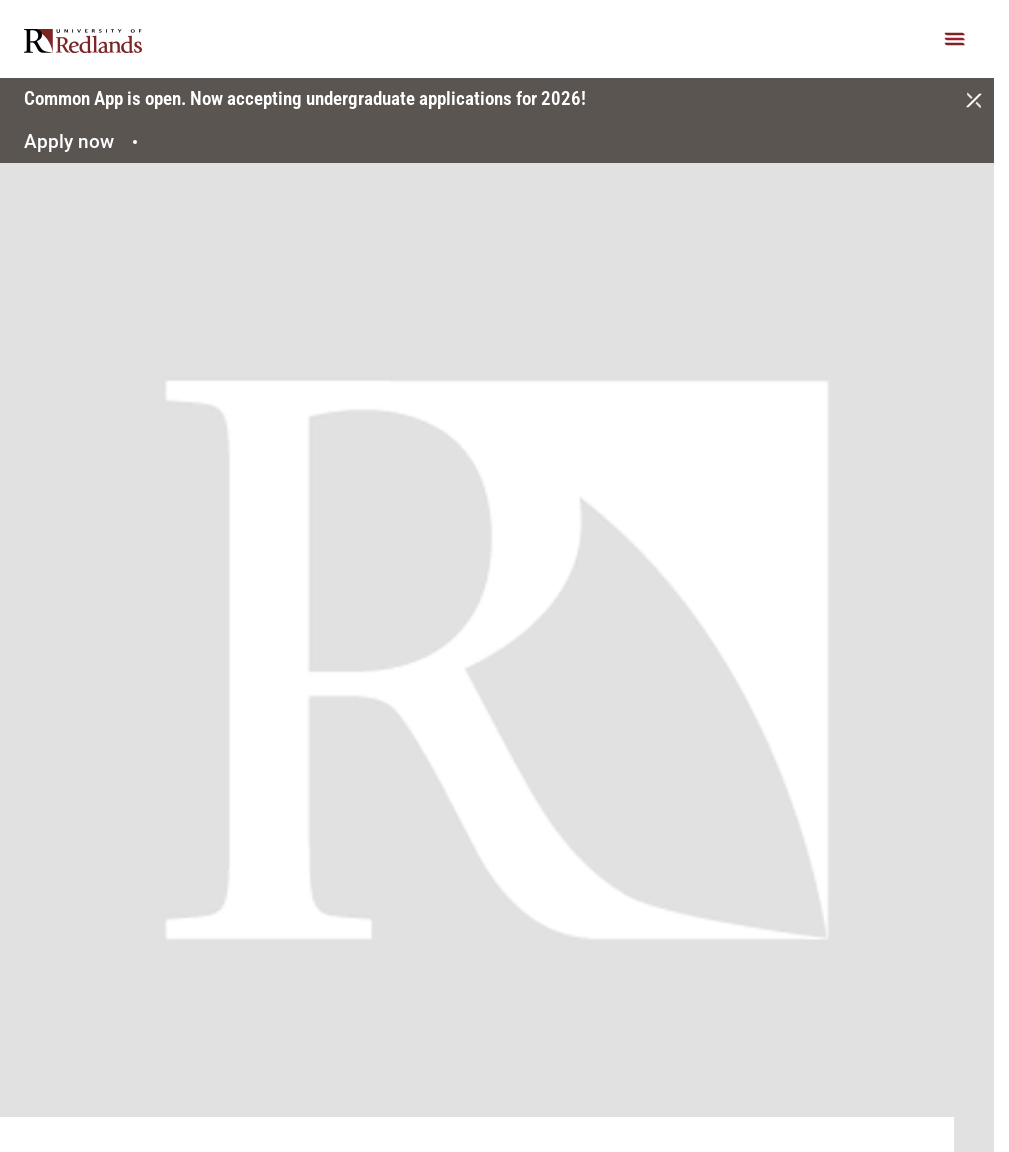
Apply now (83, 141)
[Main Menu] (955, 39)
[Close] (974, 100)
